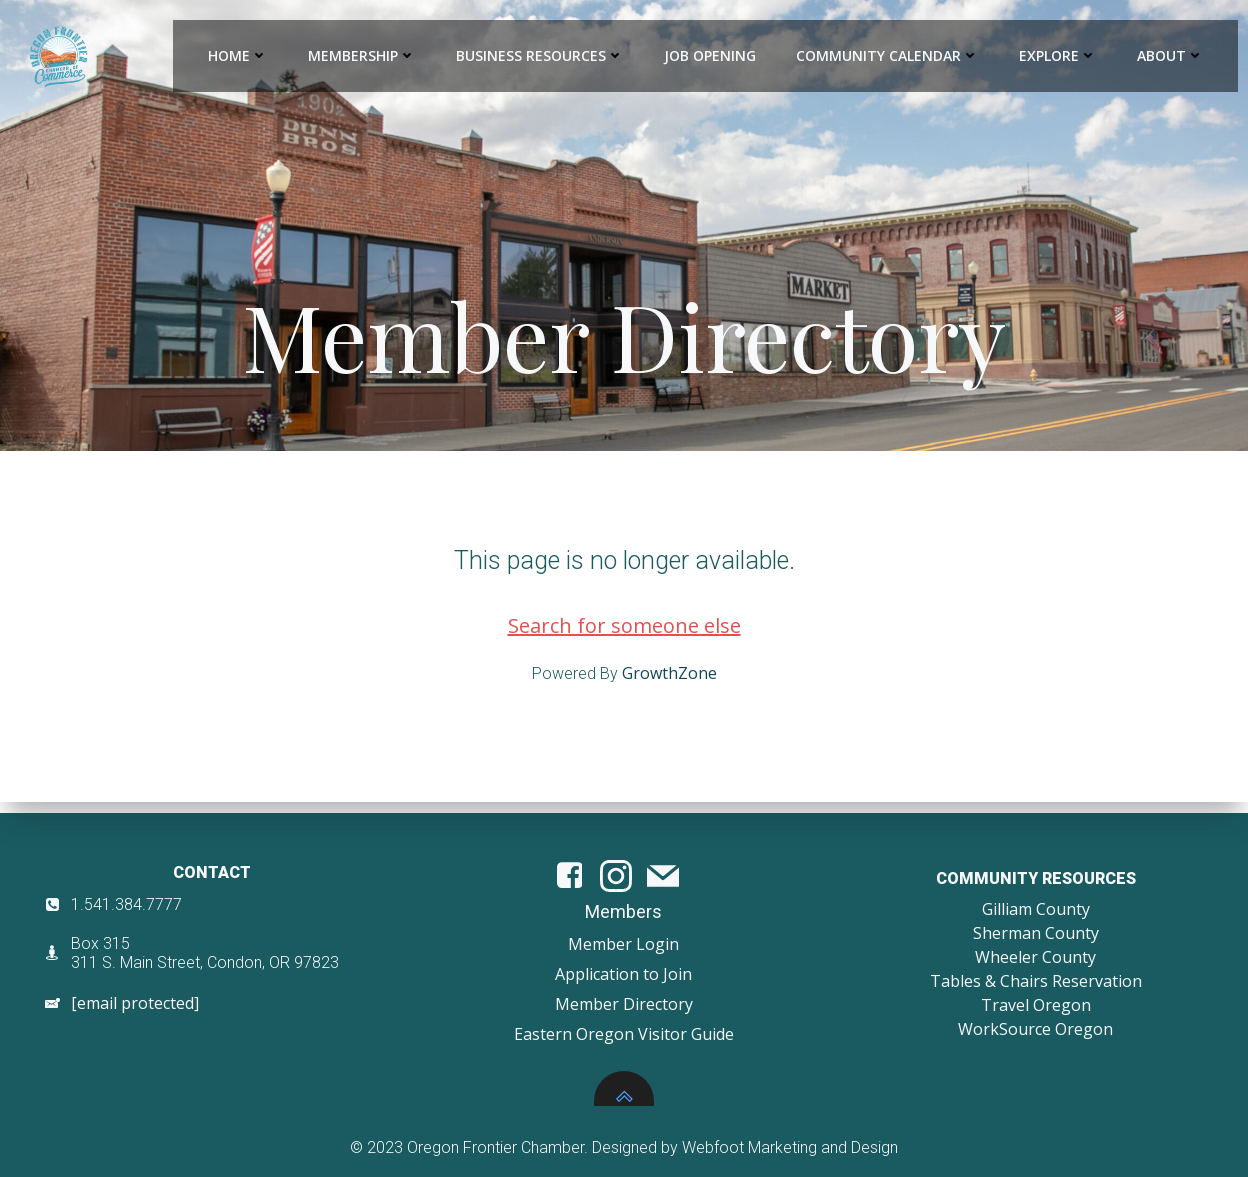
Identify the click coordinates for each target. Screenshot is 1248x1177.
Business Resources (541, 55)
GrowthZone (669, 683)
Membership (363, 55)
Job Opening (711, 55)
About (1171, 55)
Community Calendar (888, 55)
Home (239, 55)
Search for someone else (624, 635)
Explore (1059, 55)
